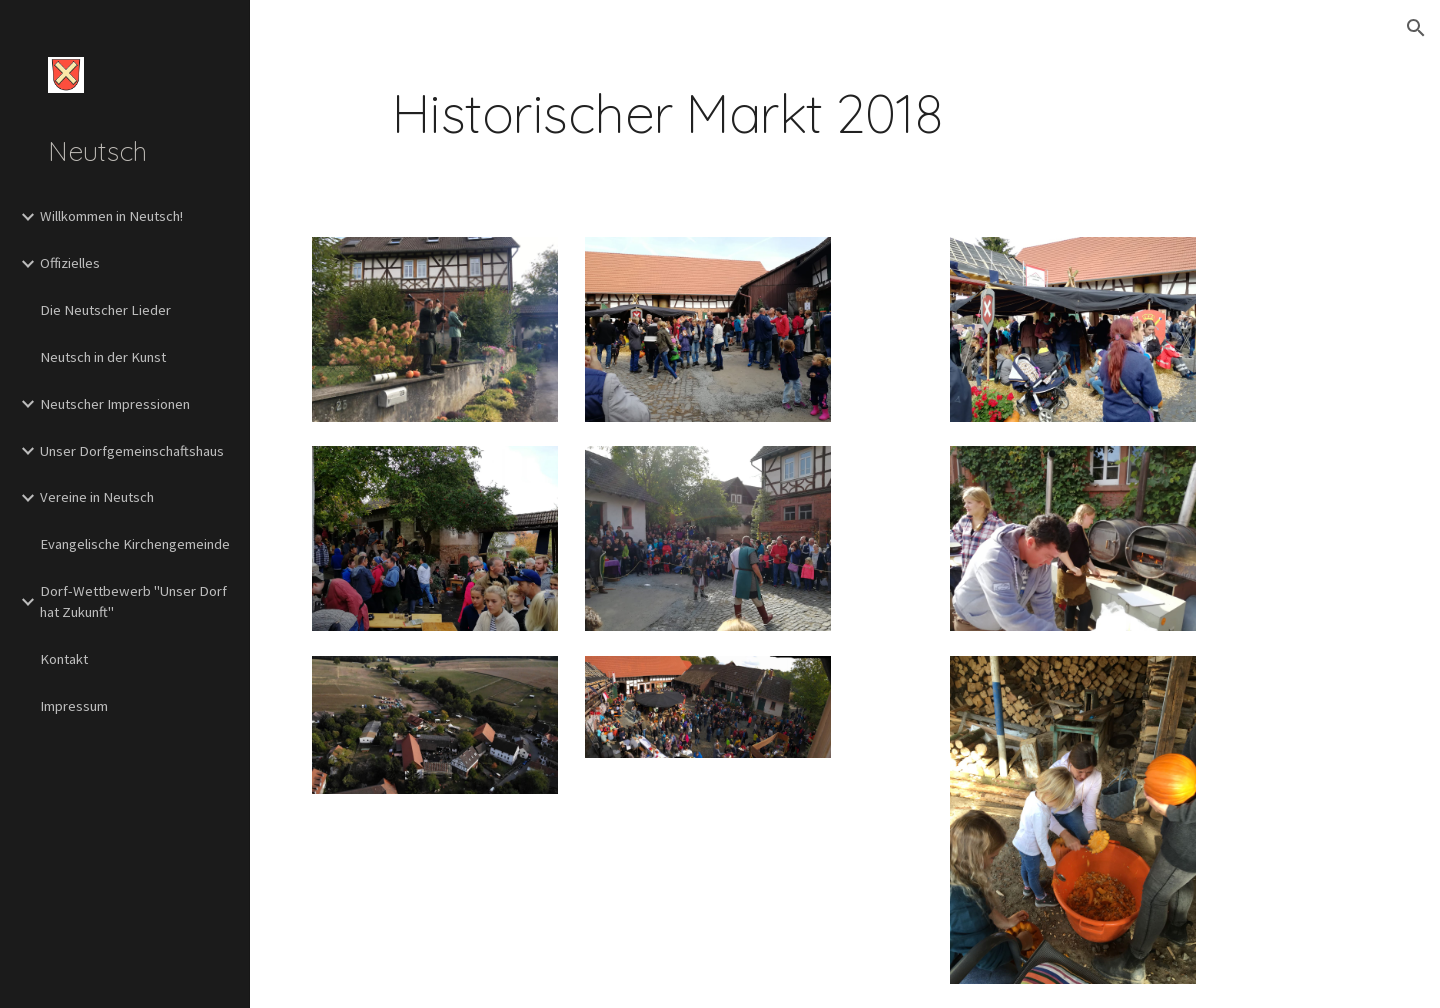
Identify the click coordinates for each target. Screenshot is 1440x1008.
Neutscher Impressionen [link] (115, 404)
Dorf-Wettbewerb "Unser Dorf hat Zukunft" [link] (133, 601)
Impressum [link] (74, 706)
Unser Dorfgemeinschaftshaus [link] (132, 451)
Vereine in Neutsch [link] (97, 497)
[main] (667, 113)
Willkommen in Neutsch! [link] (111, 216)
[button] (1416, 28)
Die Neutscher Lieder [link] (105, 310)
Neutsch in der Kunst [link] (103, 357)
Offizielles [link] (70, 263)
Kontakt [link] (64, 659)
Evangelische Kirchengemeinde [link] (135, 544)
